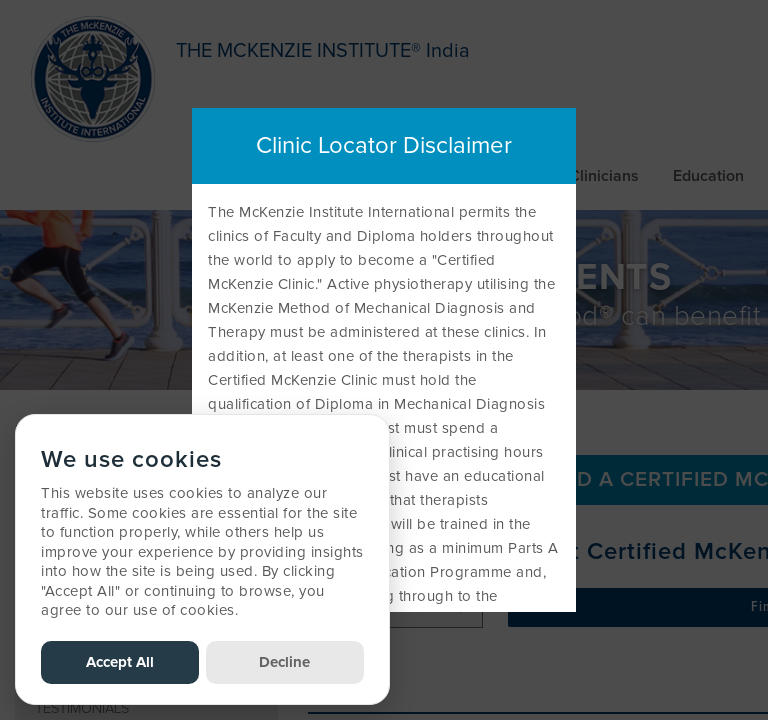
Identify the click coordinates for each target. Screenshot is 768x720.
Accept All (120, 662)
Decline (284, 662)
